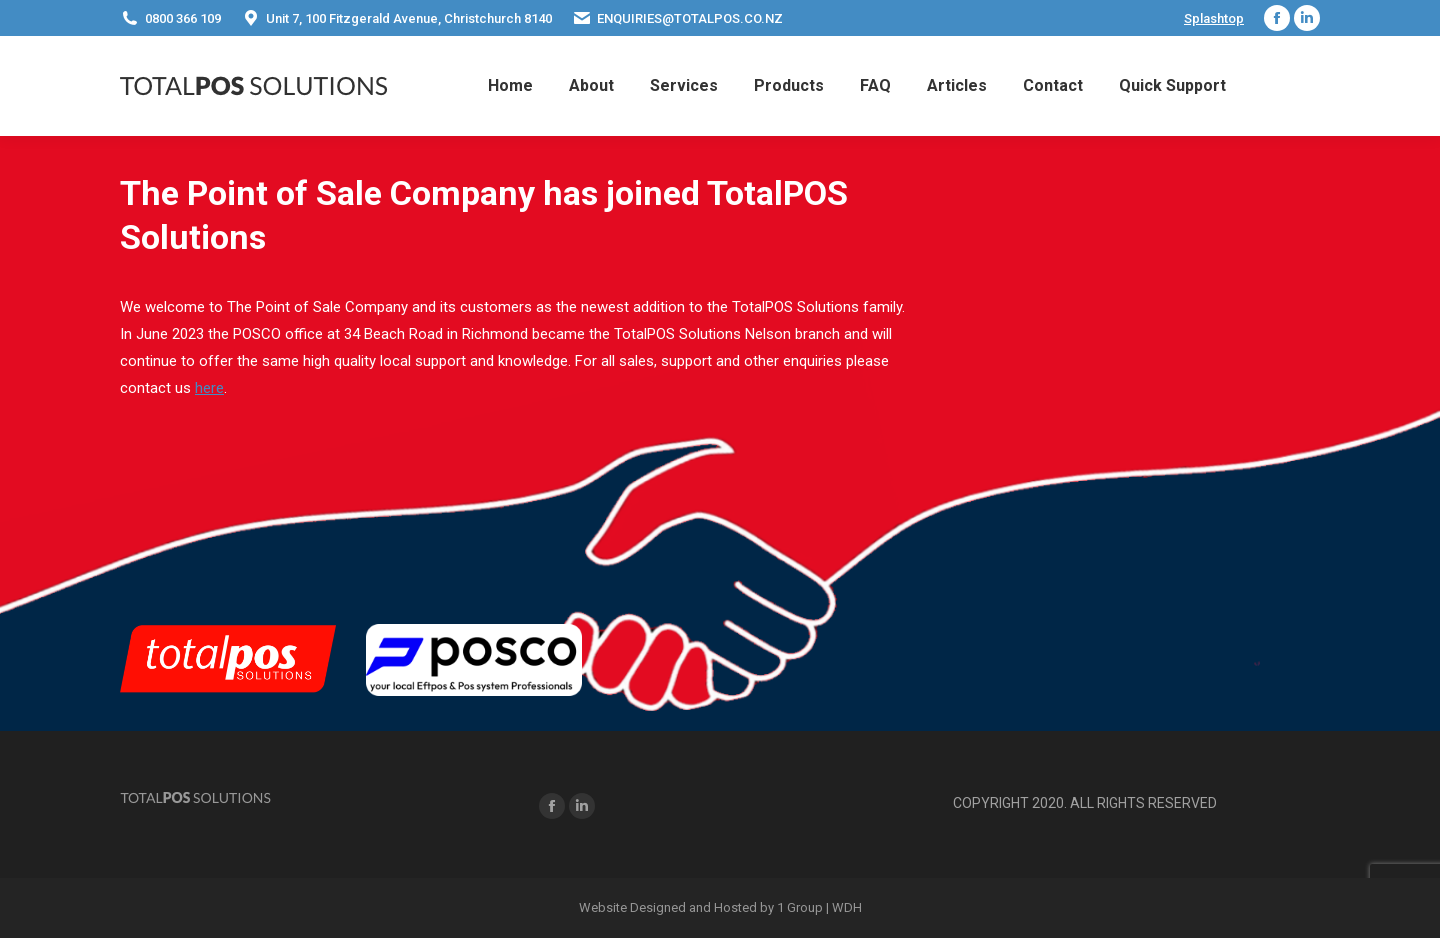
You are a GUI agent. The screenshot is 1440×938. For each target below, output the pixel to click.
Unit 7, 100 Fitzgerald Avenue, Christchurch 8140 (396, 18)
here (209, 388)
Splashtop (1214, 18)
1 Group (800, 907)
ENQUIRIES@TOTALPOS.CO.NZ (677, 18)
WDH (847, 907)
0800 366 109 (170, 18)
